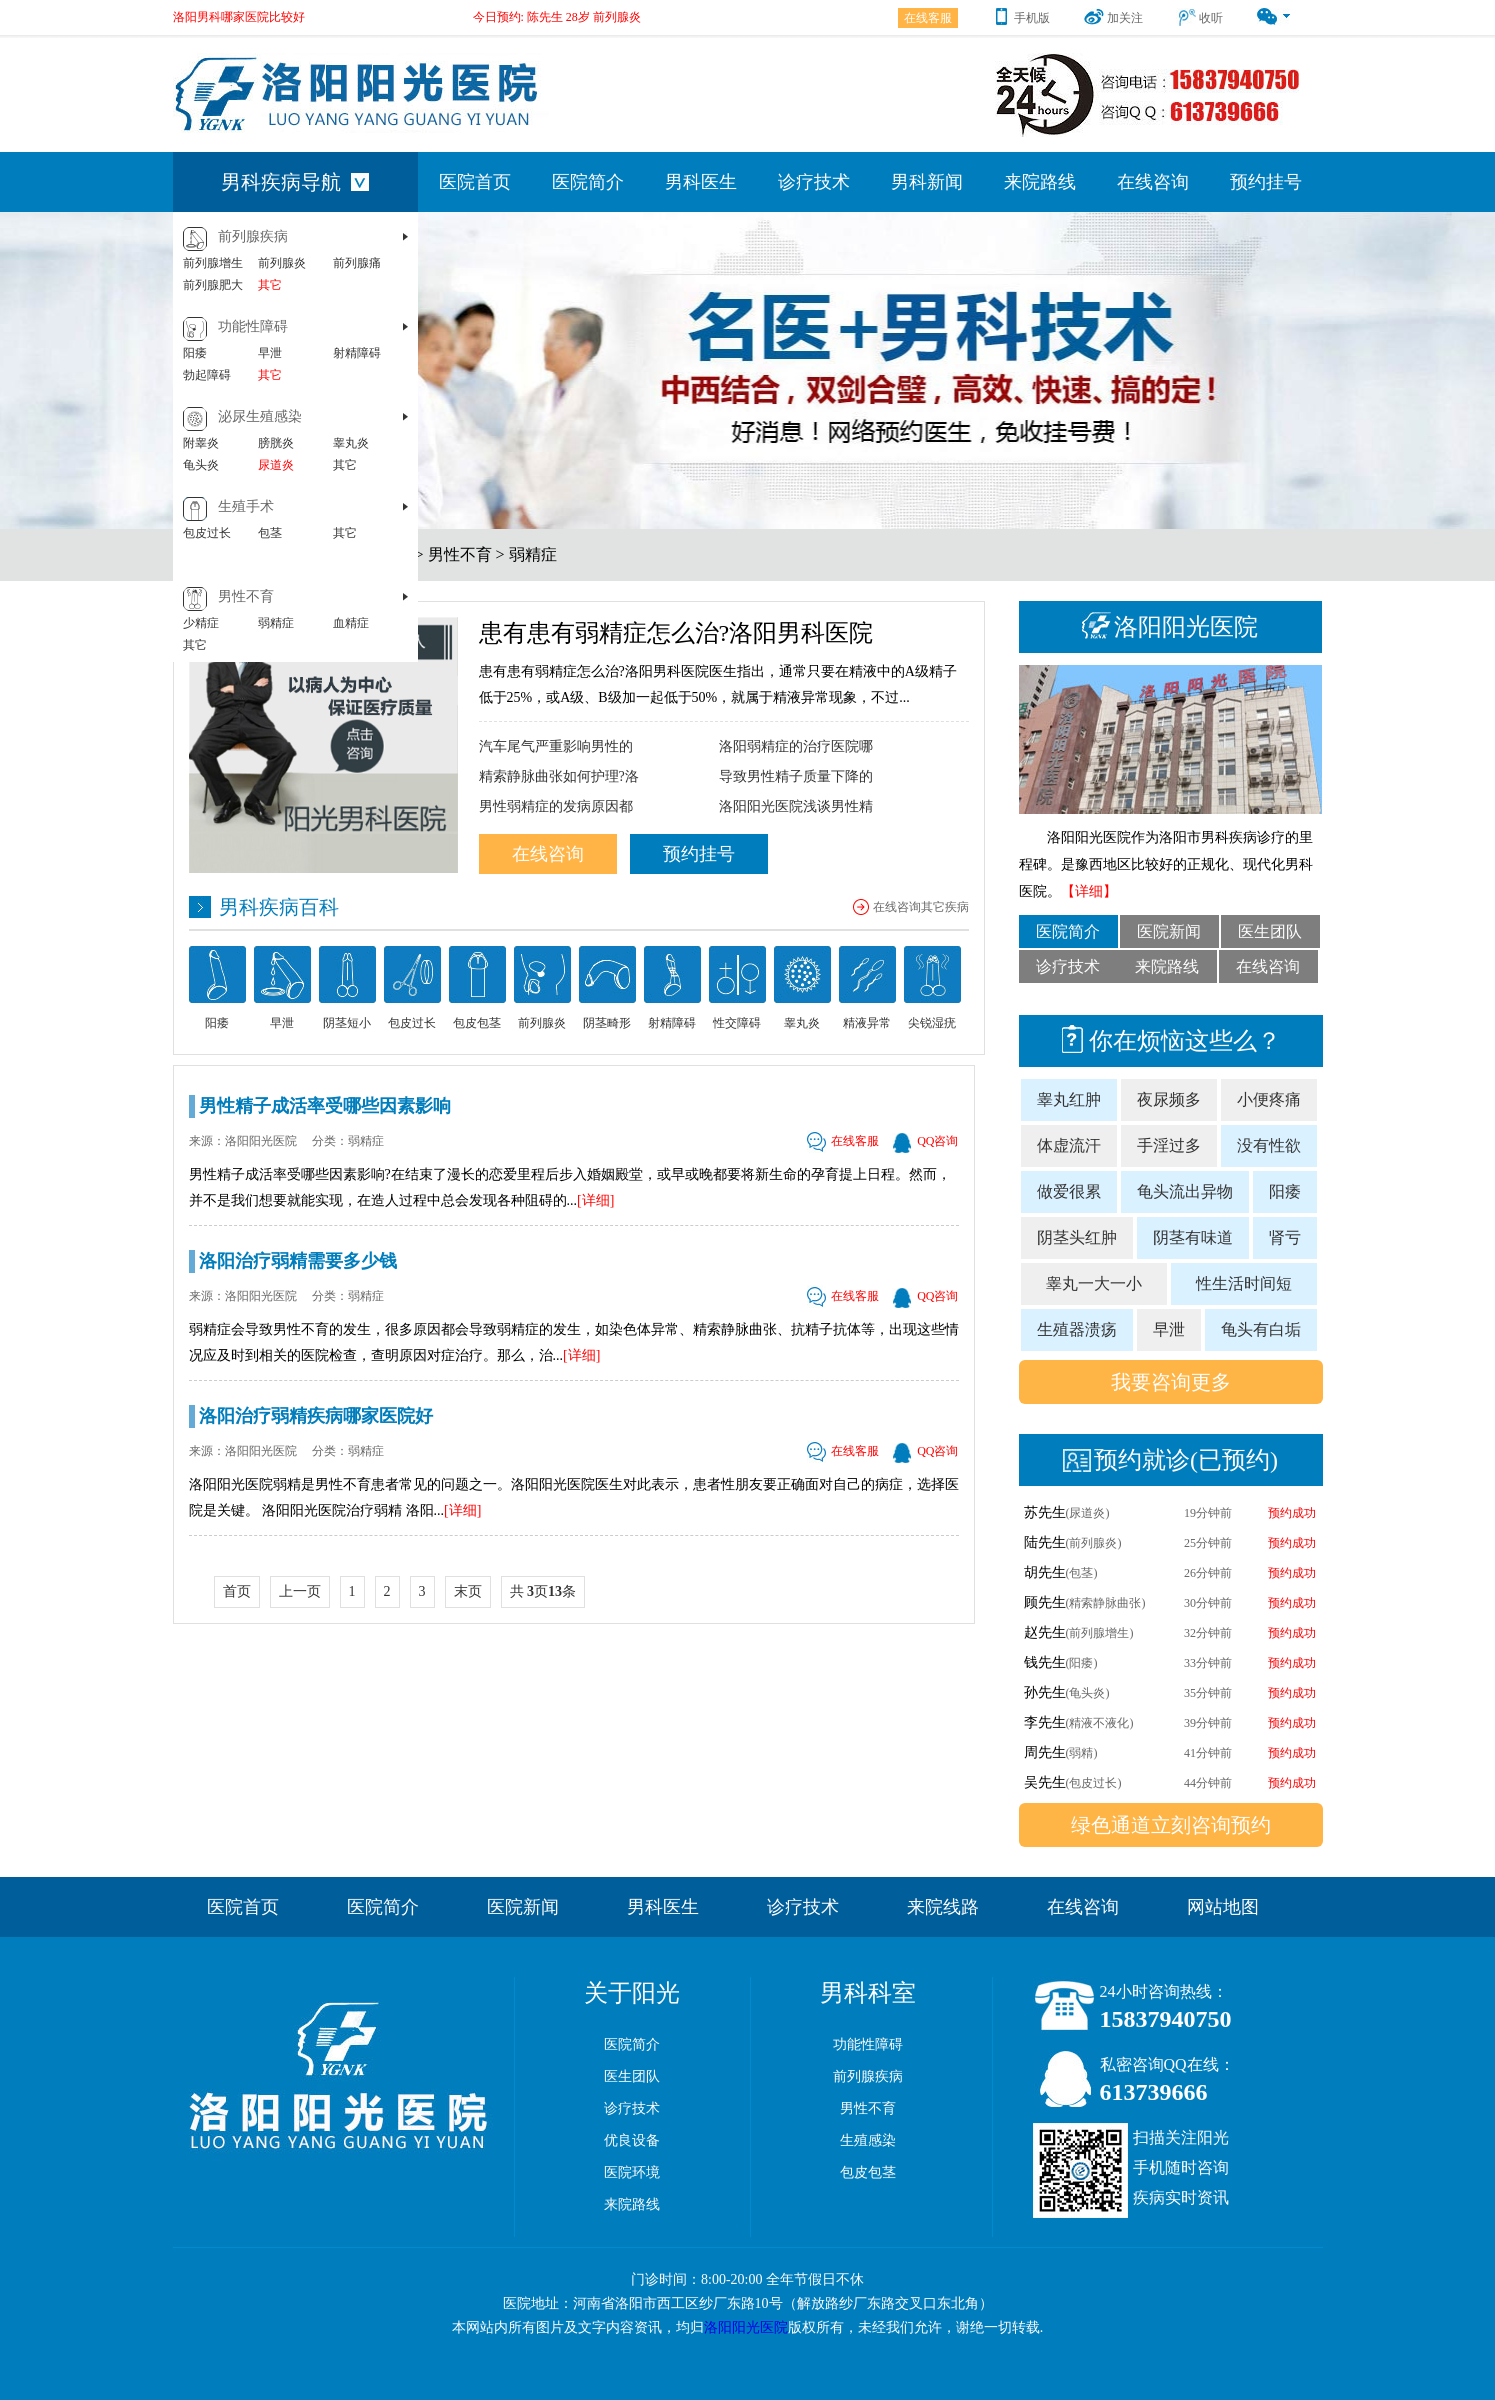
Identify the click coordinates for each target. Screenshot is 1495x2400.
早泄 (270, 353)
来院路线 (1040, 182)
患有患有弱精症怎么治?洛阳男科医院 (676, 633)
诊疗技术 (814, 182)
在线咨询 (1153, 182)
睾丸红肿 (1069, 1099)
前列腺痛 (357, 263)
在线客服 (928, 18)
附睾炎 (201, 443)
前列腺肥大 (213, 285)
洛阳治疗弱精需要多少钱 (298, 1261)
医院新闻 (1169, 931)
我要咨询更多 (1171, 1382)
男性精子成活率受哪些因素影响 (325, 1106)
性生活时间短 (1244, 1283)
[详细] (595, 1200)
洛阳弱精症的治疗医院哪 (796, 746)
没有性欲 (1269, 1145)
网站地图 (1223, 1907)
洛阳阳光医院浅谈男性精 (796, 806)
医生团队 (1270, 931)
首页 (237, 1591)
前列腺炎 (282, 263)
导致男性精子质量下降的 (796, 776)
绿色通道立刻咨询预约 (1171, 1825)
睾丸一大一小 (1094, 1283)
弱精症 (276, 623)
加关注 (1113, 18)
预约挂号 (1266, 182)
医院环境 (632, 2172)
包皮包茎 (868, 2172)
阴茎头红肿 (1077, 1237)
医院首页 (475, 182)
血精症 (351, 623)
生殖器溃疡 (1077, 1329)
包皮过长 (207, 533)
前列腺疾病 (253, 236)
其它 (270, 285)
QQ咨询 (925, 1141)
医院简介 (588, 182)
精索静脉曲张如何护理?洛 (559, 776)
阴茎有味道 (1193, 1237)
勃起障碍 (207, 375)
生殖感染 (868, 2140)
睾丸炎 (351, 443)
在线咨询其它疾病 (921, 907)
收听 (1199, 18)
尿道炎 (276, 465)
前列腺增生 (213, 263)
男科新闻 (927, 182)
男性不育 (246, 596)
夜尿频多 (1169, 1099)
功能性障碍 (253, 326)
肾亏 (1285, 1237)
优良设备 (632, 2140)
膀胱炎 (276, 443)
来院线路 (943, 1907)
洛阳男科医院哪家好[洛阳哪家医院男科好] (285, 7)
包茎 (270, 533)
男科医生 (701, 182)
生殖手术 (246, 506)
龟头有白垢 (1261, 1329)
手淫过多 (1169, 1145)
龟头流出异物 (1185, 1191)
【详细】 (1089, 891)
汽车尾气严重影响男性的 (556, 746)
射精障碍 (357, 353)
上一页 (300, 1591)
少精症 (201, 623)
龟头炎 (201, 465)
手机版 (1020, 18)
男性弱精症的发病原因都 (556, 806)
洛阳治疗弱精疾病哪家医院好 (316, 1416)
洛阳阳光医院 (746, 2327)
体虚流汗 (1069, 1145)
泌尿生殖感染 (260, 416)
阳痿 (195, 353)
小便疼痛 (1269, 1099)
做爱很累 (1069, 1191)
